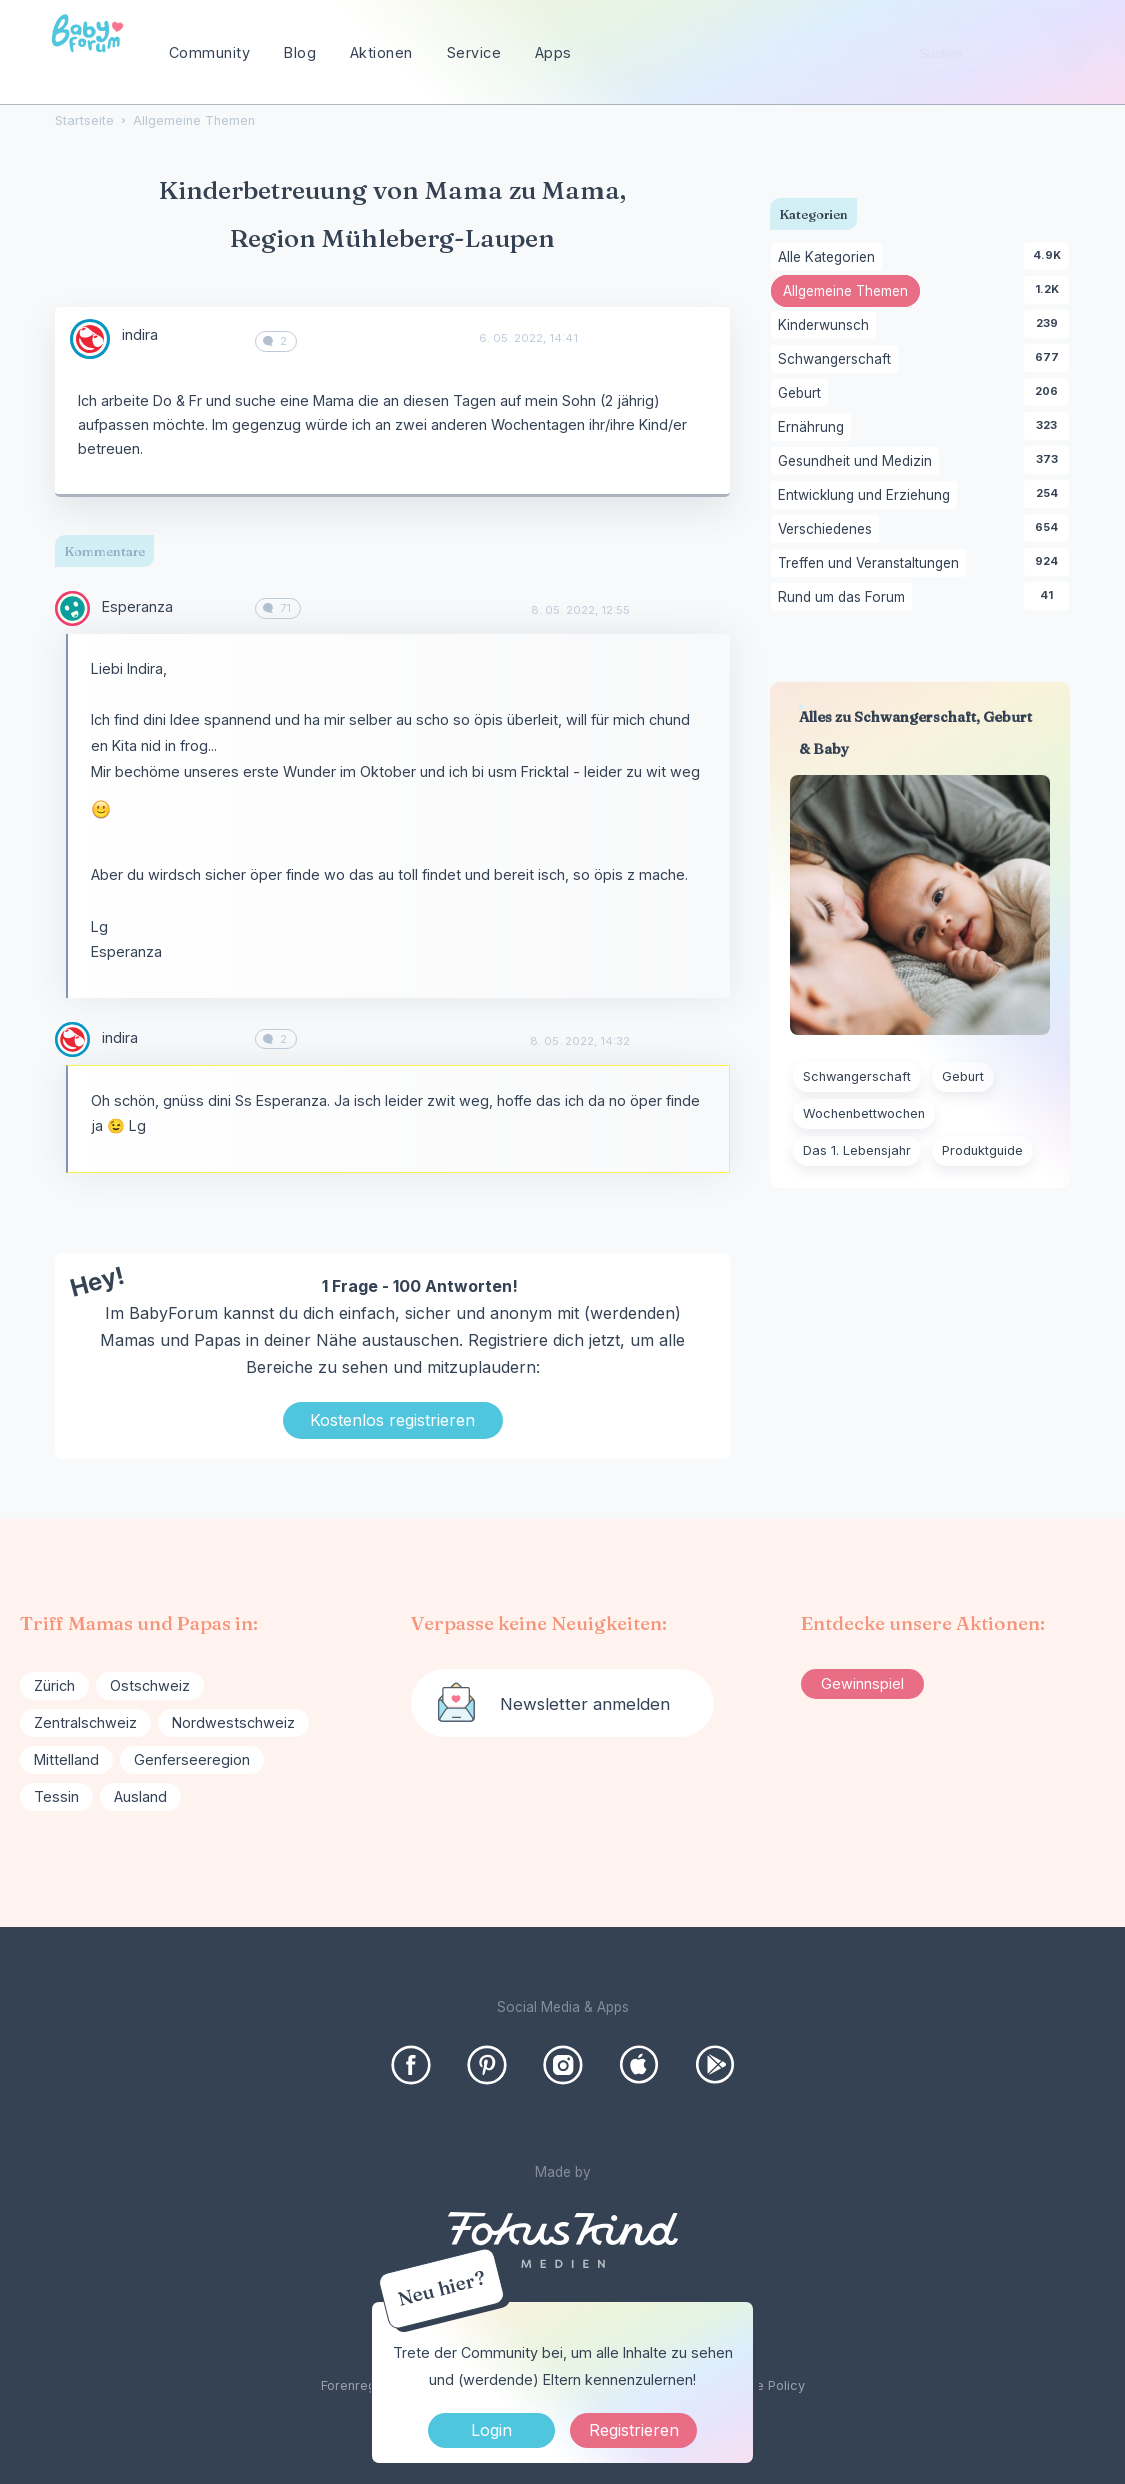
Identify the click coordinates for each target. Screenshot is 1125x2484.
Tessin (56, 1796)
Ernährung (814, 428)
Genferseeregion (192, 1759)
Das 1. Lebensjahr (857, 1150)
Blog (300, 52)
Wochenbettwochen (864, 1113)
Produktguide (982, 1150)
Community (210, 52)
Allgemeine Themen (851, 293)
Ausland (140, 1796)
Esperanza (137, 606)
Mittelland (66, 1759)
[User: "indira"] (90, 339)
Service (474, 52)
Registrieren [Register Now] (634, 2430)
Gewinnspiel (862, 1683)
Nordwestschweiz (233, 1722)
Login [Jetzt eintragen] (491, 2430)
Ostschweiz (150, 1685)
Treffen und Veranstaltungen (872, 564)
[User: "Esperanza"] (72, 608)
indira (140, 334)
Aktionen (381, 52)
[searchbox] (996, 53)
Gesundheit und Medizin (858, 462)
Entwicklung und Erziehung (867, 496)
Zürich (54, 1685)
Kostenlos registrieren (392, 1420)
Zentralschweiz (85, 1722)
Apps (553, 52)
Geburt (803, 394)
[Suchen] (1072, 53)
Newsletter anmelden (585, 1704)
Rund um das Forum (845, 598)
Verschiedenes (828, 530)
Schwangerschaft (838, 360)
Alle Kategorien (830, 258)
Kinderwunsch (827, 326)
